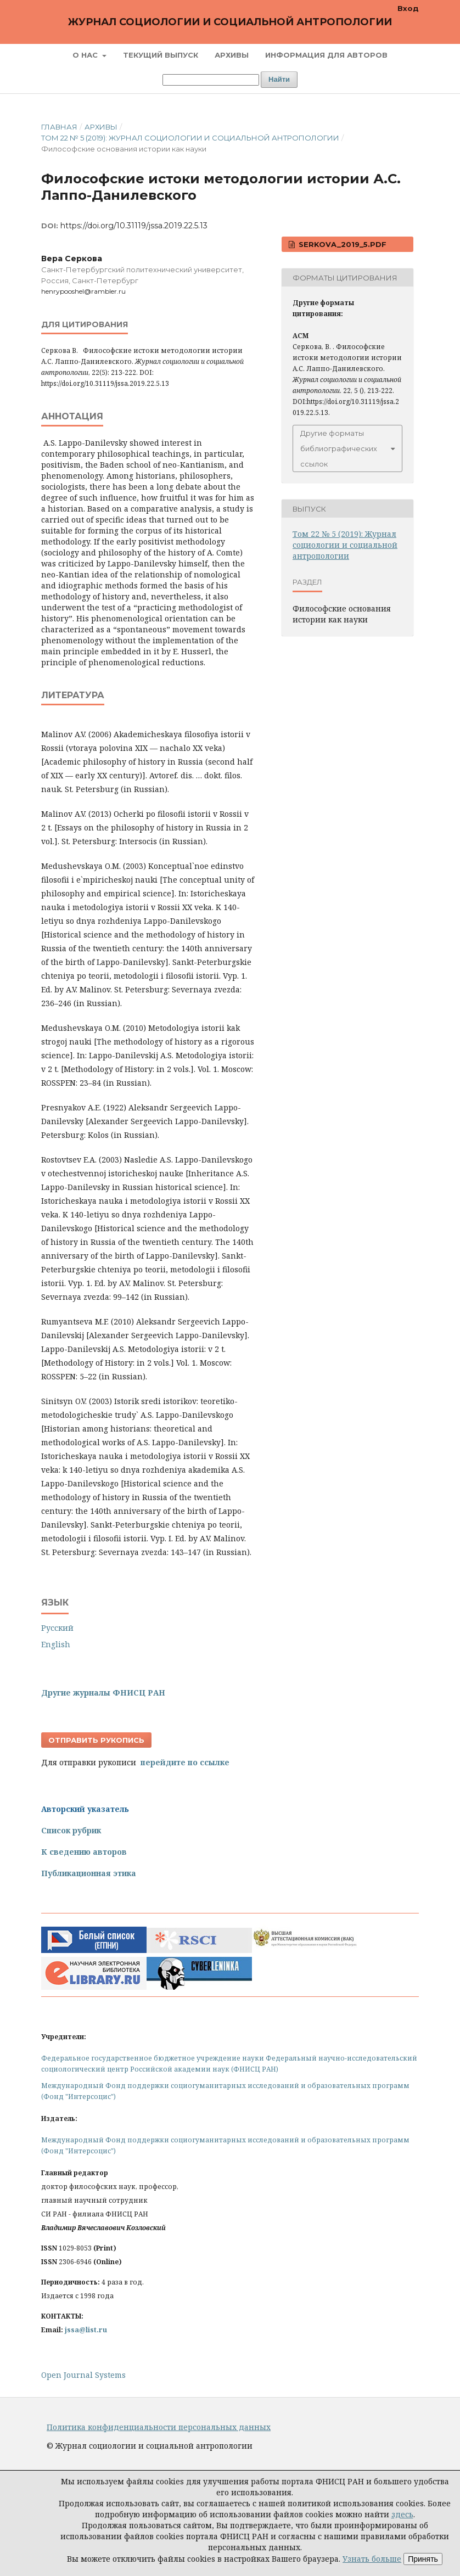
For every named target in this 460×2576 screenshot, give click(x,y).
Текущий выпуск (160, 54)
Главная (59, 126)
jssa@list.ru (86, 2329)
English (55, 1644)
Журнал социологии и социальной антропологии (230, 22)
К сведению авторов (84, 1852)
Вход (408, 8)
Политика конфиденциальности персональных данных (159, 2427)
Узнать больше (372, 2558)
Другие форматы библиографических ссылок (338, 448)
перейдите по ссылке (185, 1762)
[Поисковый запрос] (210, 80)
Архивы (232, 54)
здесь (402, 2514)
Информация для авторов (326, 54)
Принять (423, 2559)
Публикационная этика (88, 1873)
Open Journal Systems (83, 2375)
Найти (279, 79)
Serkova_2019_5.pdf (341, 244)
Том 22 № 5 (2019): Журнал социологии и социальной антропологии (190, 137)
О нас (86, 54)
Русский (57, 1628)
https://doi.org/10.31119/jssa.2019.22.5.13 (133, 226)
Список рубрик (71, 1830)
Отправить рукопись (96, 1740)
